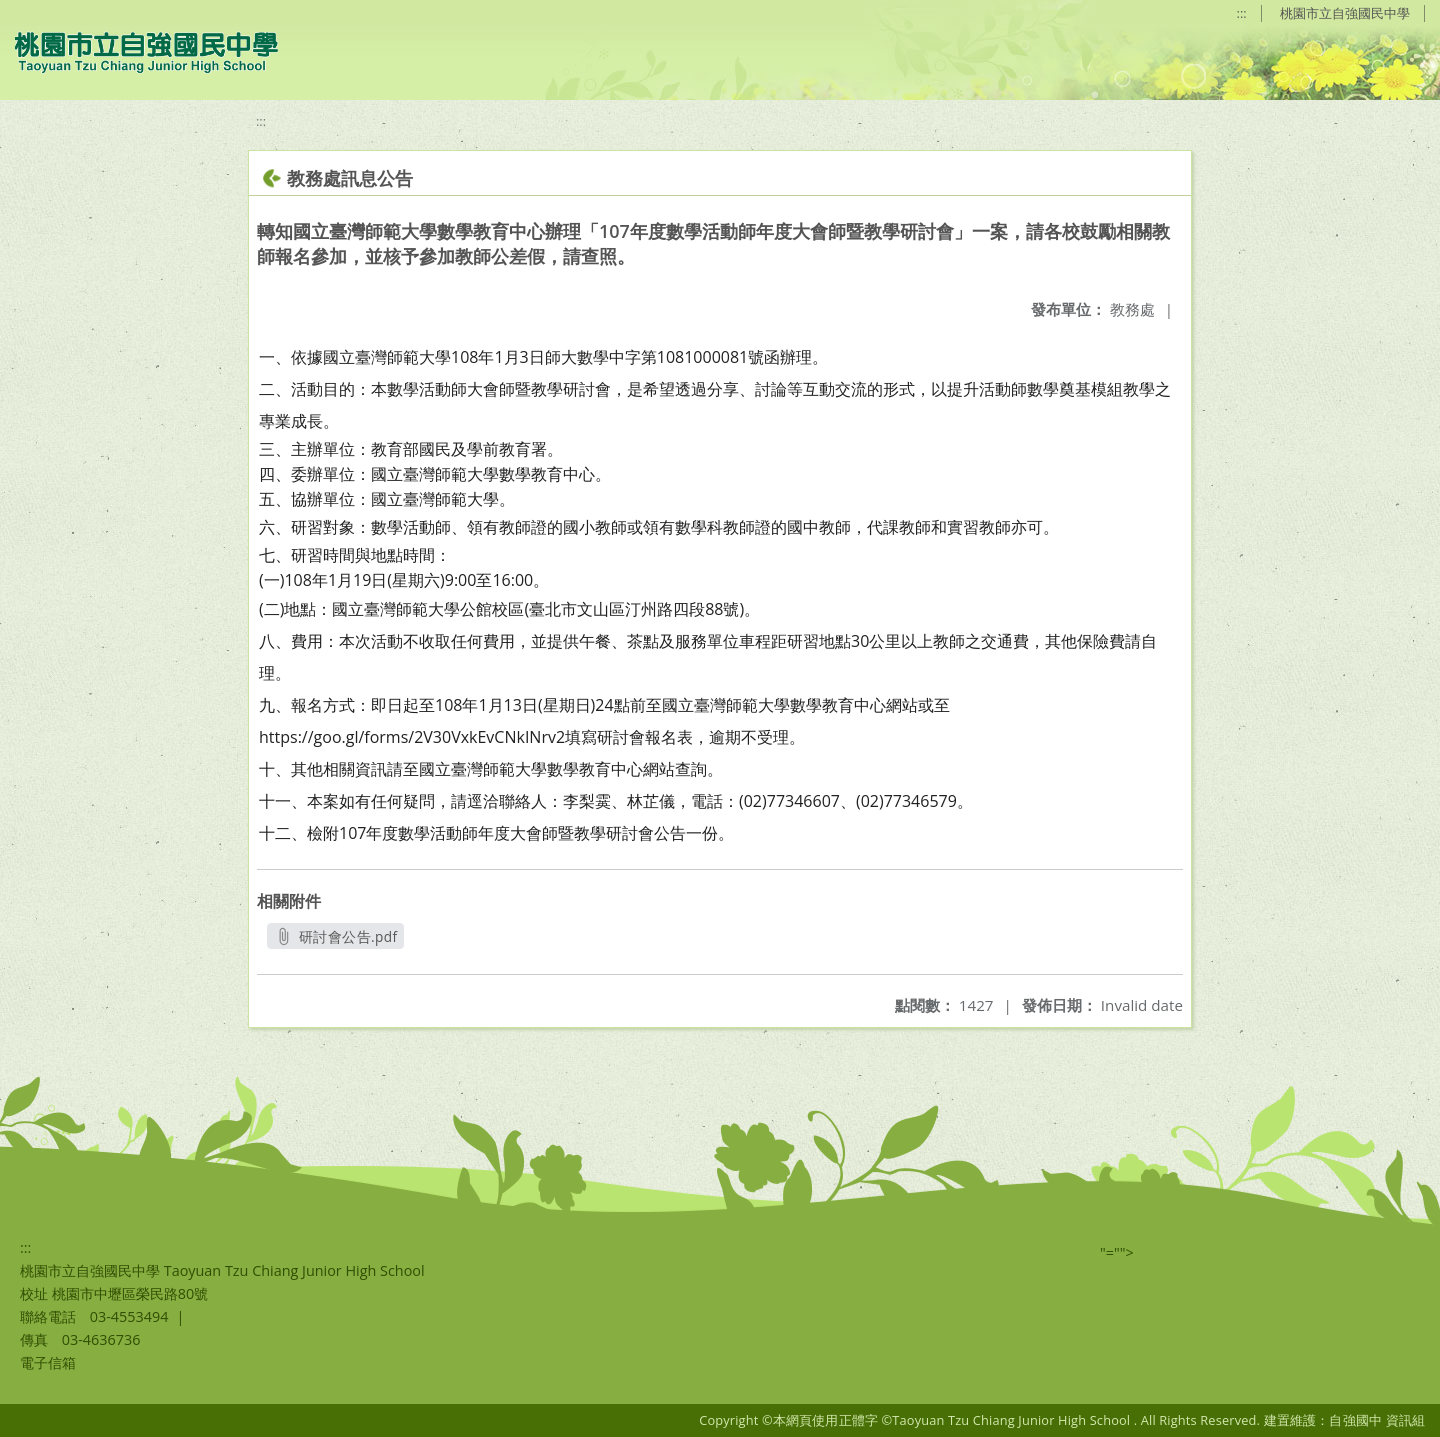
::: (1242, 13)
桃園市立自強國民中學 (1345, 13)
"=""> (1117, 1252)
